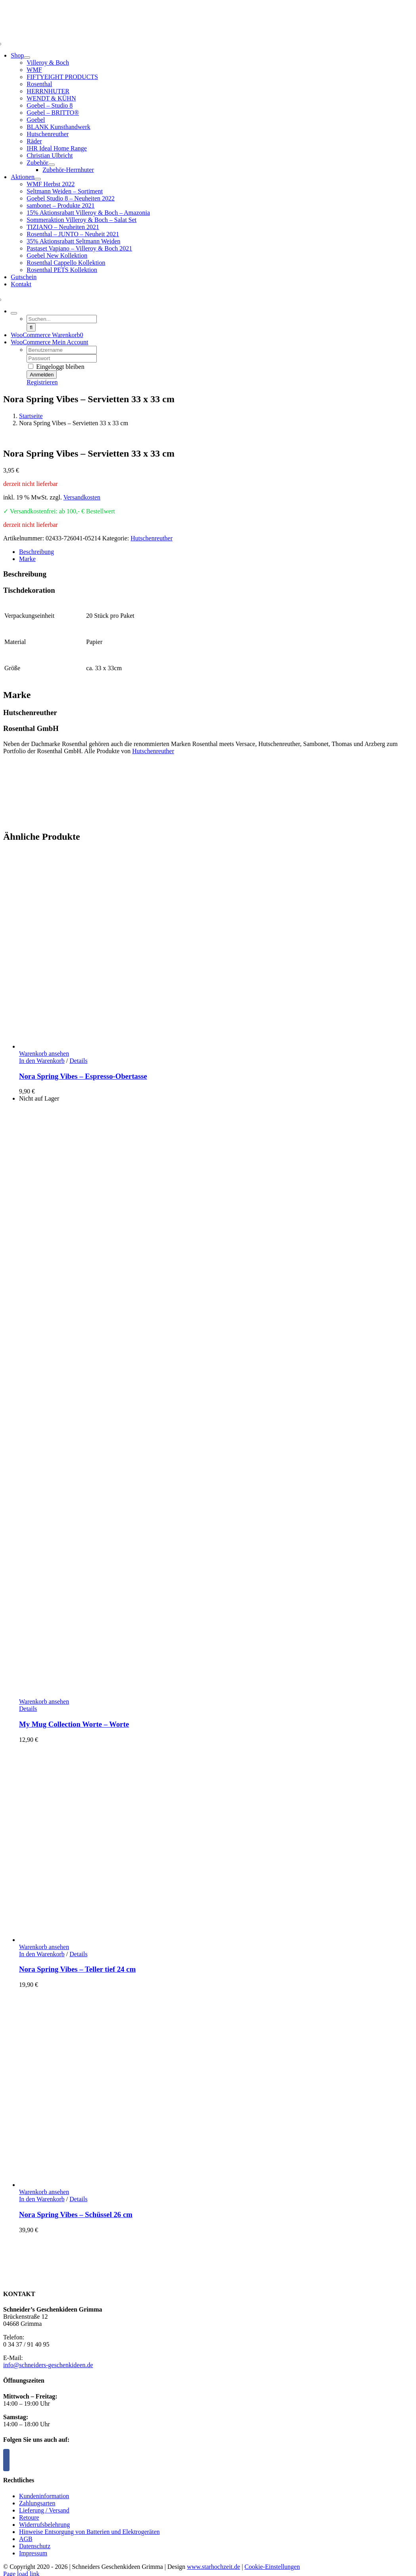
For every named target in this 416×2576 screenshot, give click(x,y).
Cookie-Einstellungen (272, 2566)
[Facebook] (6, 2460)
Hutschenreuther (151, 538)
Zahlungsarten (37, 2503)
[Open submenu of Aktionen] (38, 179)
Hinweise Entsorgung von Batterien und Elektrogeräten (89, 2531)
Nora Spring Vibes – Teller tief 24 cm (77, 1969)
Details (78, 1060)
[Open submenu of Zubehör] (51, 165)
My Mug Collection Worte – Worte (74, 1724)
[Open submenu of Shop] (27, 57)
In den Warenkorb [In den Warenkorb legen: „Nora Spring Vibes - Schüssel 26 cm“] (42, 2199)
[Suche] (31, 327)
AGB (26, 2539)
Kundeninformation (44, 2496)
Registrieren (42, 382)
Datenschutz (34, 2546)
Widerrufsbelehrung (44, 2524)
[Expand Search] (14, 313)
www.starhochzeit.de (213, 2566)
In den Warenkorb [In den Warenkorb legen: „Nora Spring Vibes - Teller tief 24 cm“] (42, 1954)
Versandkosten (81, 497)
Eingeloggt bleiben (56, 366)
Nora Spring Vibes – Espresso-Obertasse (83, 1076)
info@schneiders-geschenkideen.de (48, 2365)
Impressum (33, 2553)
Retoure (29, 2517)
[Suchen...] (62, 319)
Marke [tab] (27, 558)
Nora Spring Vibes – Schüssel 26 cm (75, 2214)
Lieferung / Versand (44, 2510)
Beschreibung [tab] (36, 551)
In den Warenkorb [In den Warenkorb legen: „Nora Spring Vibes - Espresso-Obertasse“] (42, 1060)
